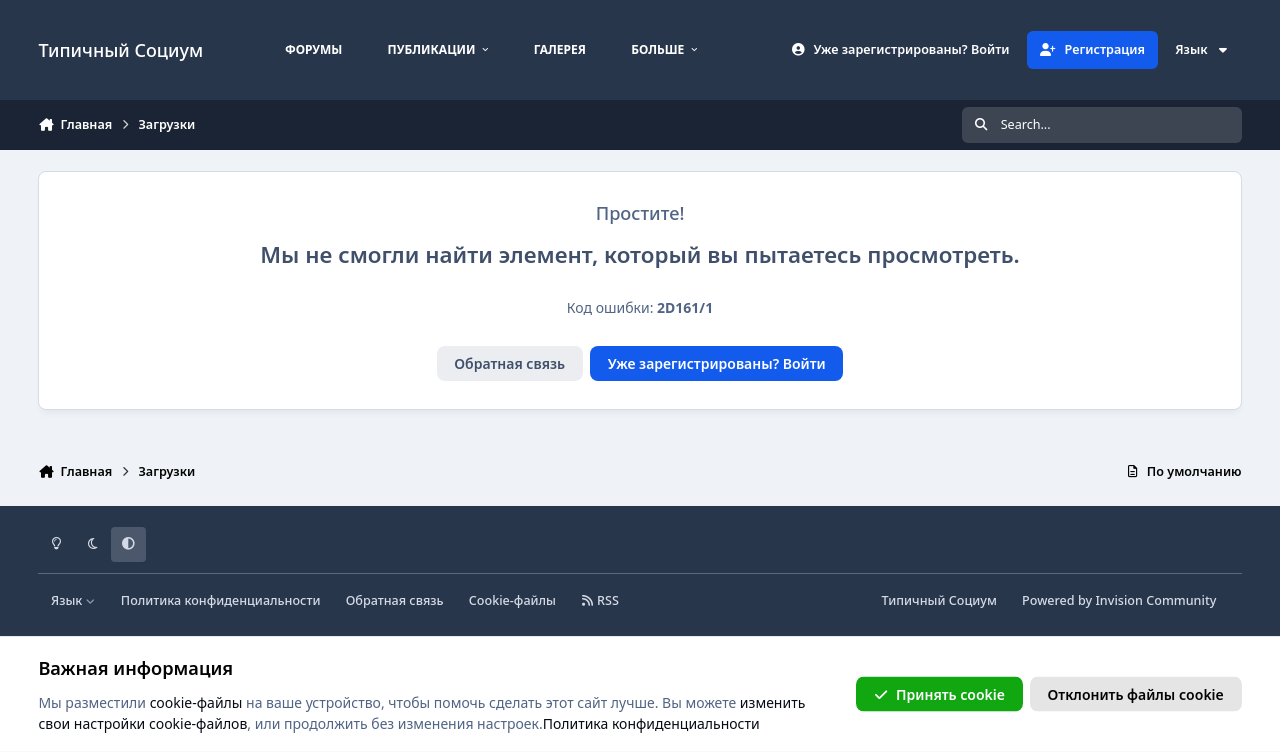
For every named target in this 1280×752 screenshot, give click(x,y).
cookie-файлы (196, 701)
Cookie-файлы (512, 600)
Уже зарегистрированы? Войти (717, 363)
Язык (1202, 49)
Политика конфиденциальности (221, 600)
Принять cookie (939, 693)
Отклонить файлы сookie (1136, 693)
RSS (600, 600)
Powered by (1119, 600)
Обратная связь (509, 363)
